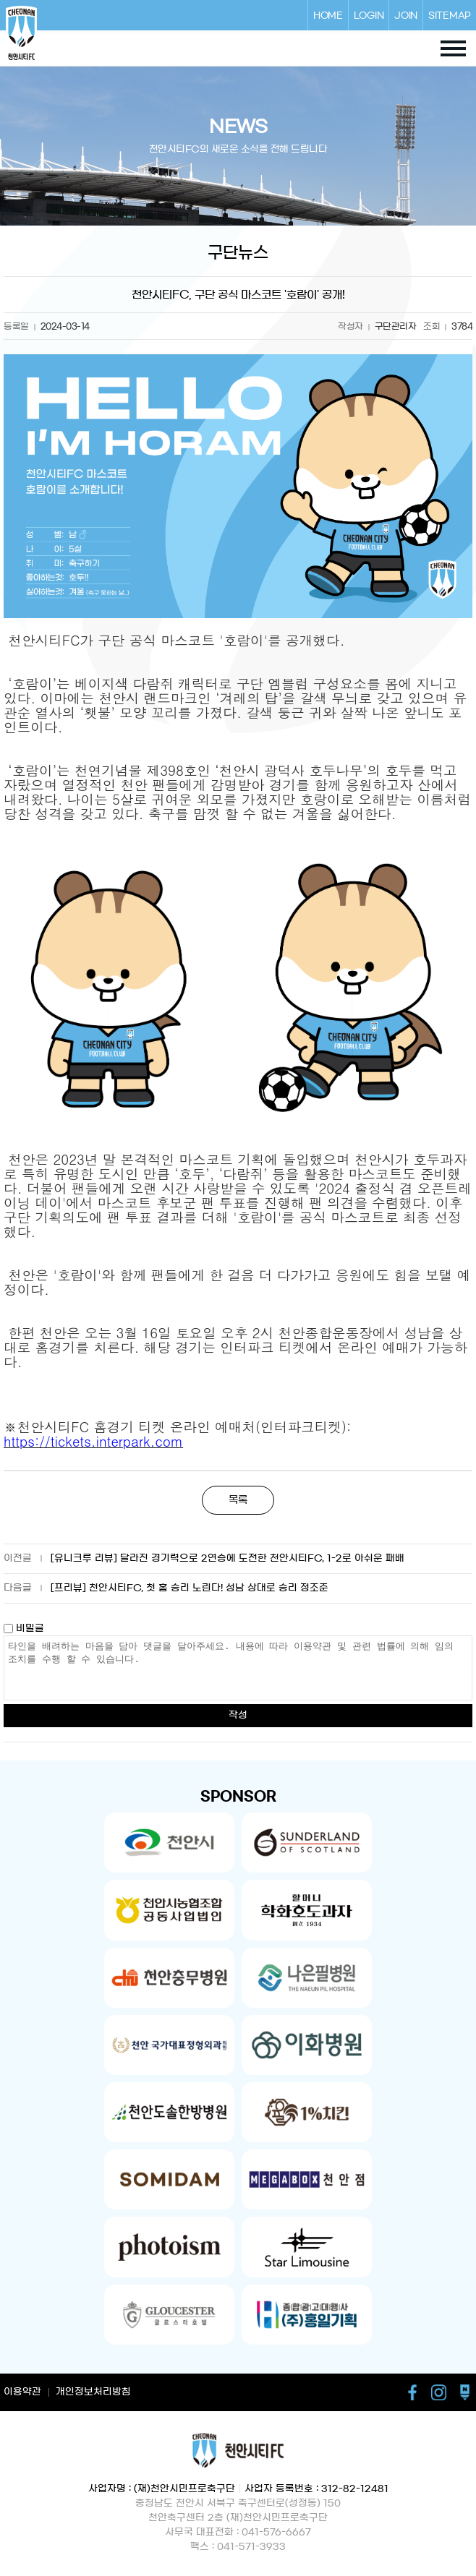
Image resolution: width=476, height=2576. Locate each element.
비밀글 (24, 1628)
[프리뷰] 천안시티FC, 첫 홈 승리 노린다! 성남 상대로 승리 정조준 (189, 1588)
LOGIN (369, 15)
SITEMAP (449, 15)
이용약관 (22, 2392)
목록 (238, 1500)
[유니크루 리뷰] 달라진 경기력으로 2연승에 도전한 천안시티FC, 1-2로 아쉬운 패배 (227, 1558)
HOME (328, 15)
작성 (238, 1715)
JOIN (405, 15)
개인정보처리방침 (93, 2392)
